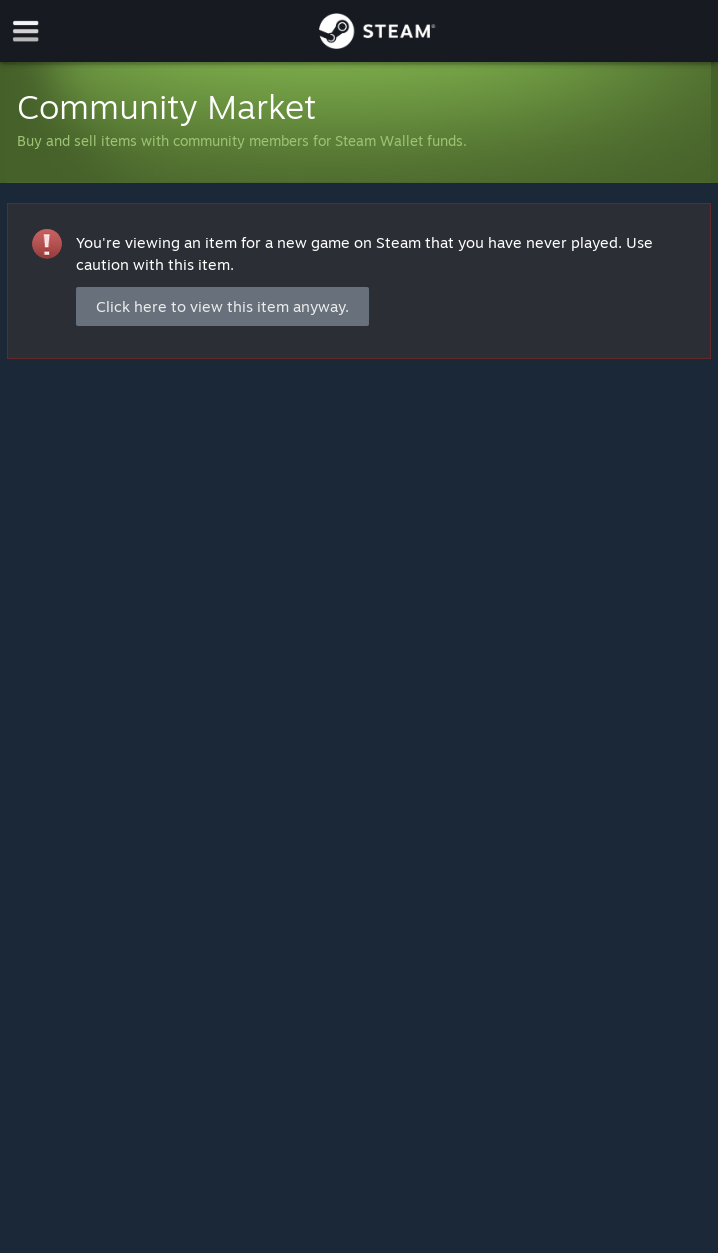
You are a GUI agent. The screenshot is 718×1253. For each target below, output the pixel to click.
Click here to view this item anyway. (222, 306)
